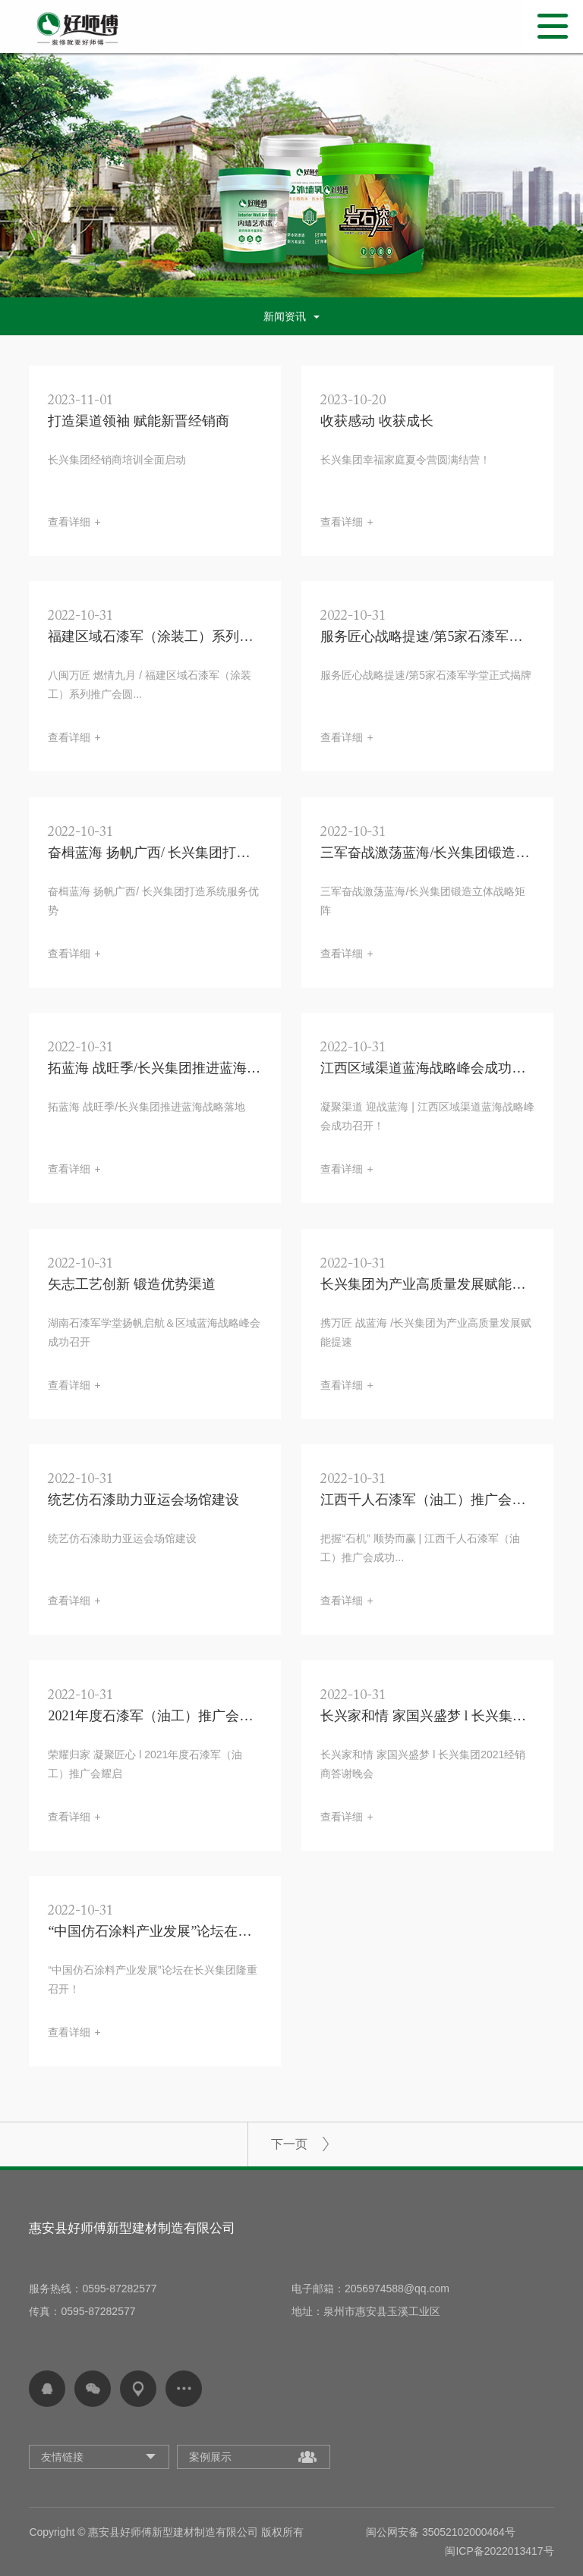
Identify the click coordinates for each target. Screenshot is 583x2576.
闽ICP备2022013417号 (499, 2551)
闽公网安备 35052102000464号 (440, 2532)
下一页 (289, 2144)
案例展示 (210, 2457)
